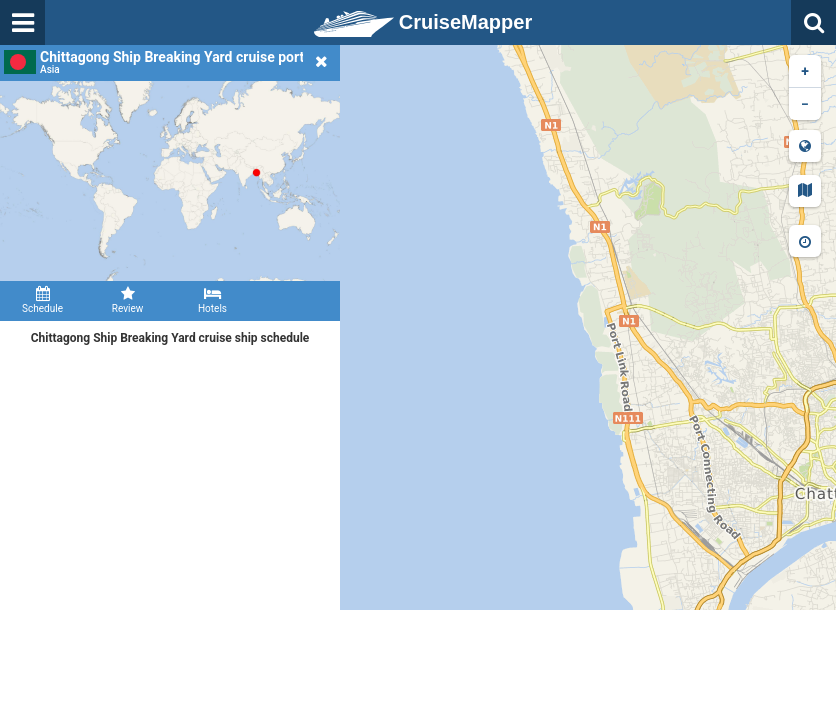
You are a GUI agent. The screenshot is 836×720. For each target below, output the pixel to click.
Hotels (212, 300)
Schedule (42, 300)
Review (127, 300)
